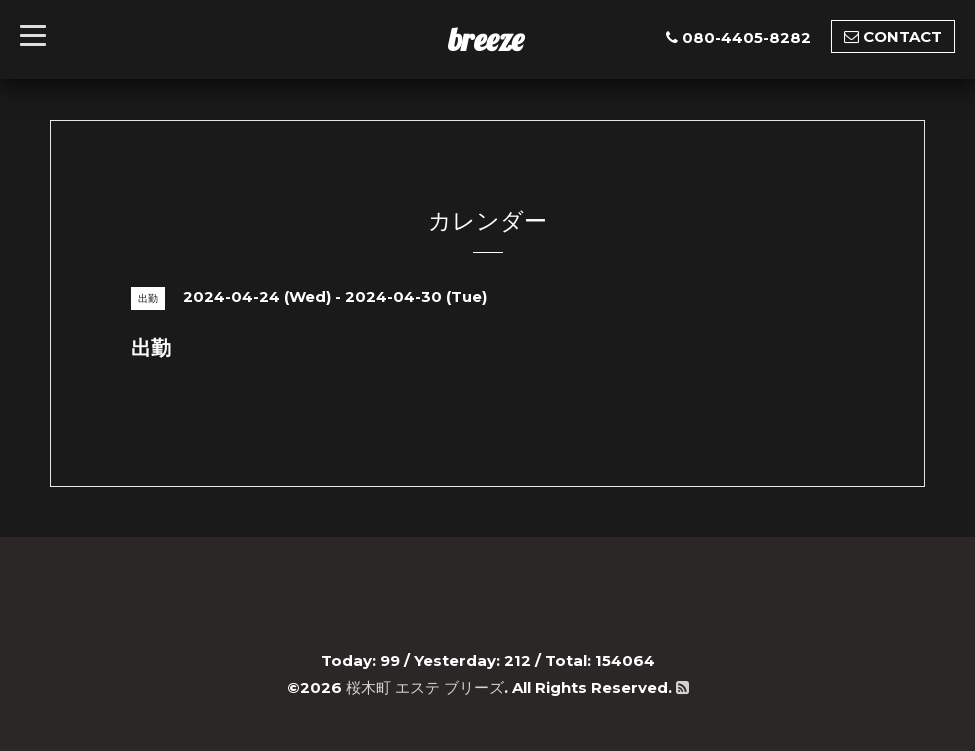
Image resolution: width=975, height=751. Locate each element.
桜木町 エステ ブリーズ (425, 687)
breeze (486, 39)
